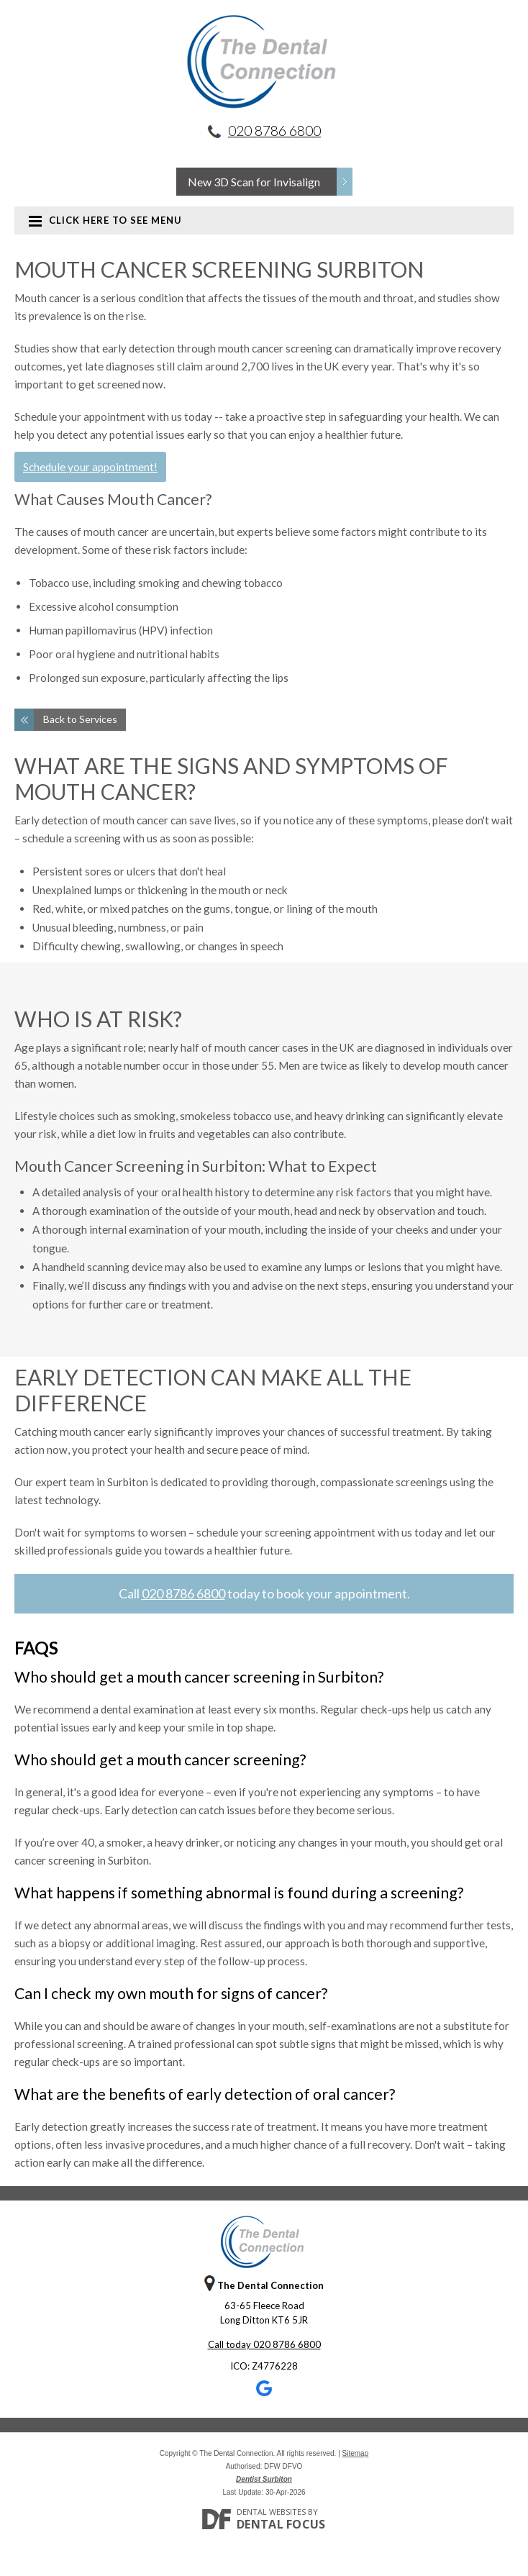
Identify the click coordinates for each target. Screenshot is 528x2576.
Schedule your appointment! (90, 466)
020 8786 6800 (274, 130)
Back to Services (80, 719)
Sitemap (355, 2453)
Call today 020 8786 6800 (264, 2344)
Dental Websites (271, 2511)
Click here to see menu (105, 220)
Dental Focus (281, 2524)
